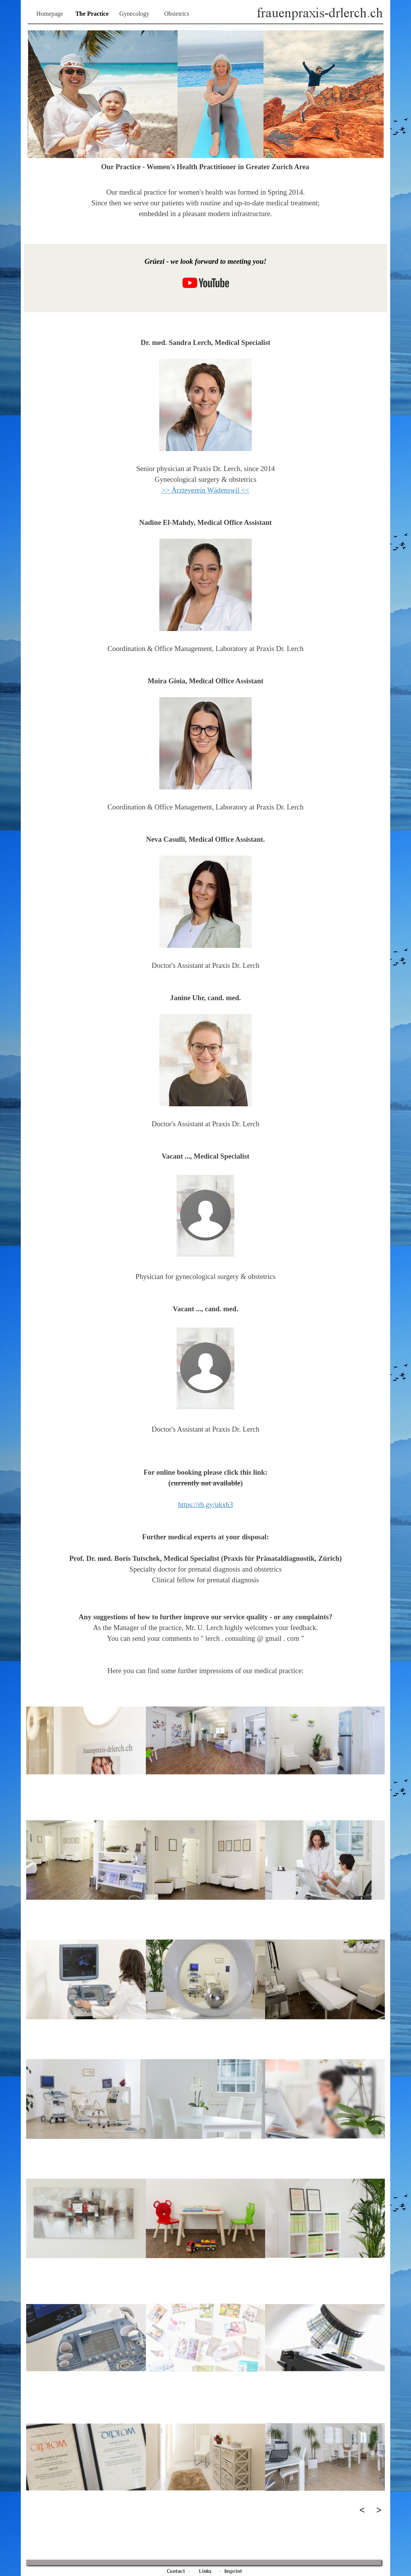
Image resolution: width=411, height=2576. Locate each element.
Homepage (49, 13)
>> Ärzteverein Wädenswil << (205, 490)
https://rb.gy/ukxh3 (205, 1504)
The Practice (92, 13)
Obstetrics (176, 13)
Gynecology (134, 13)
